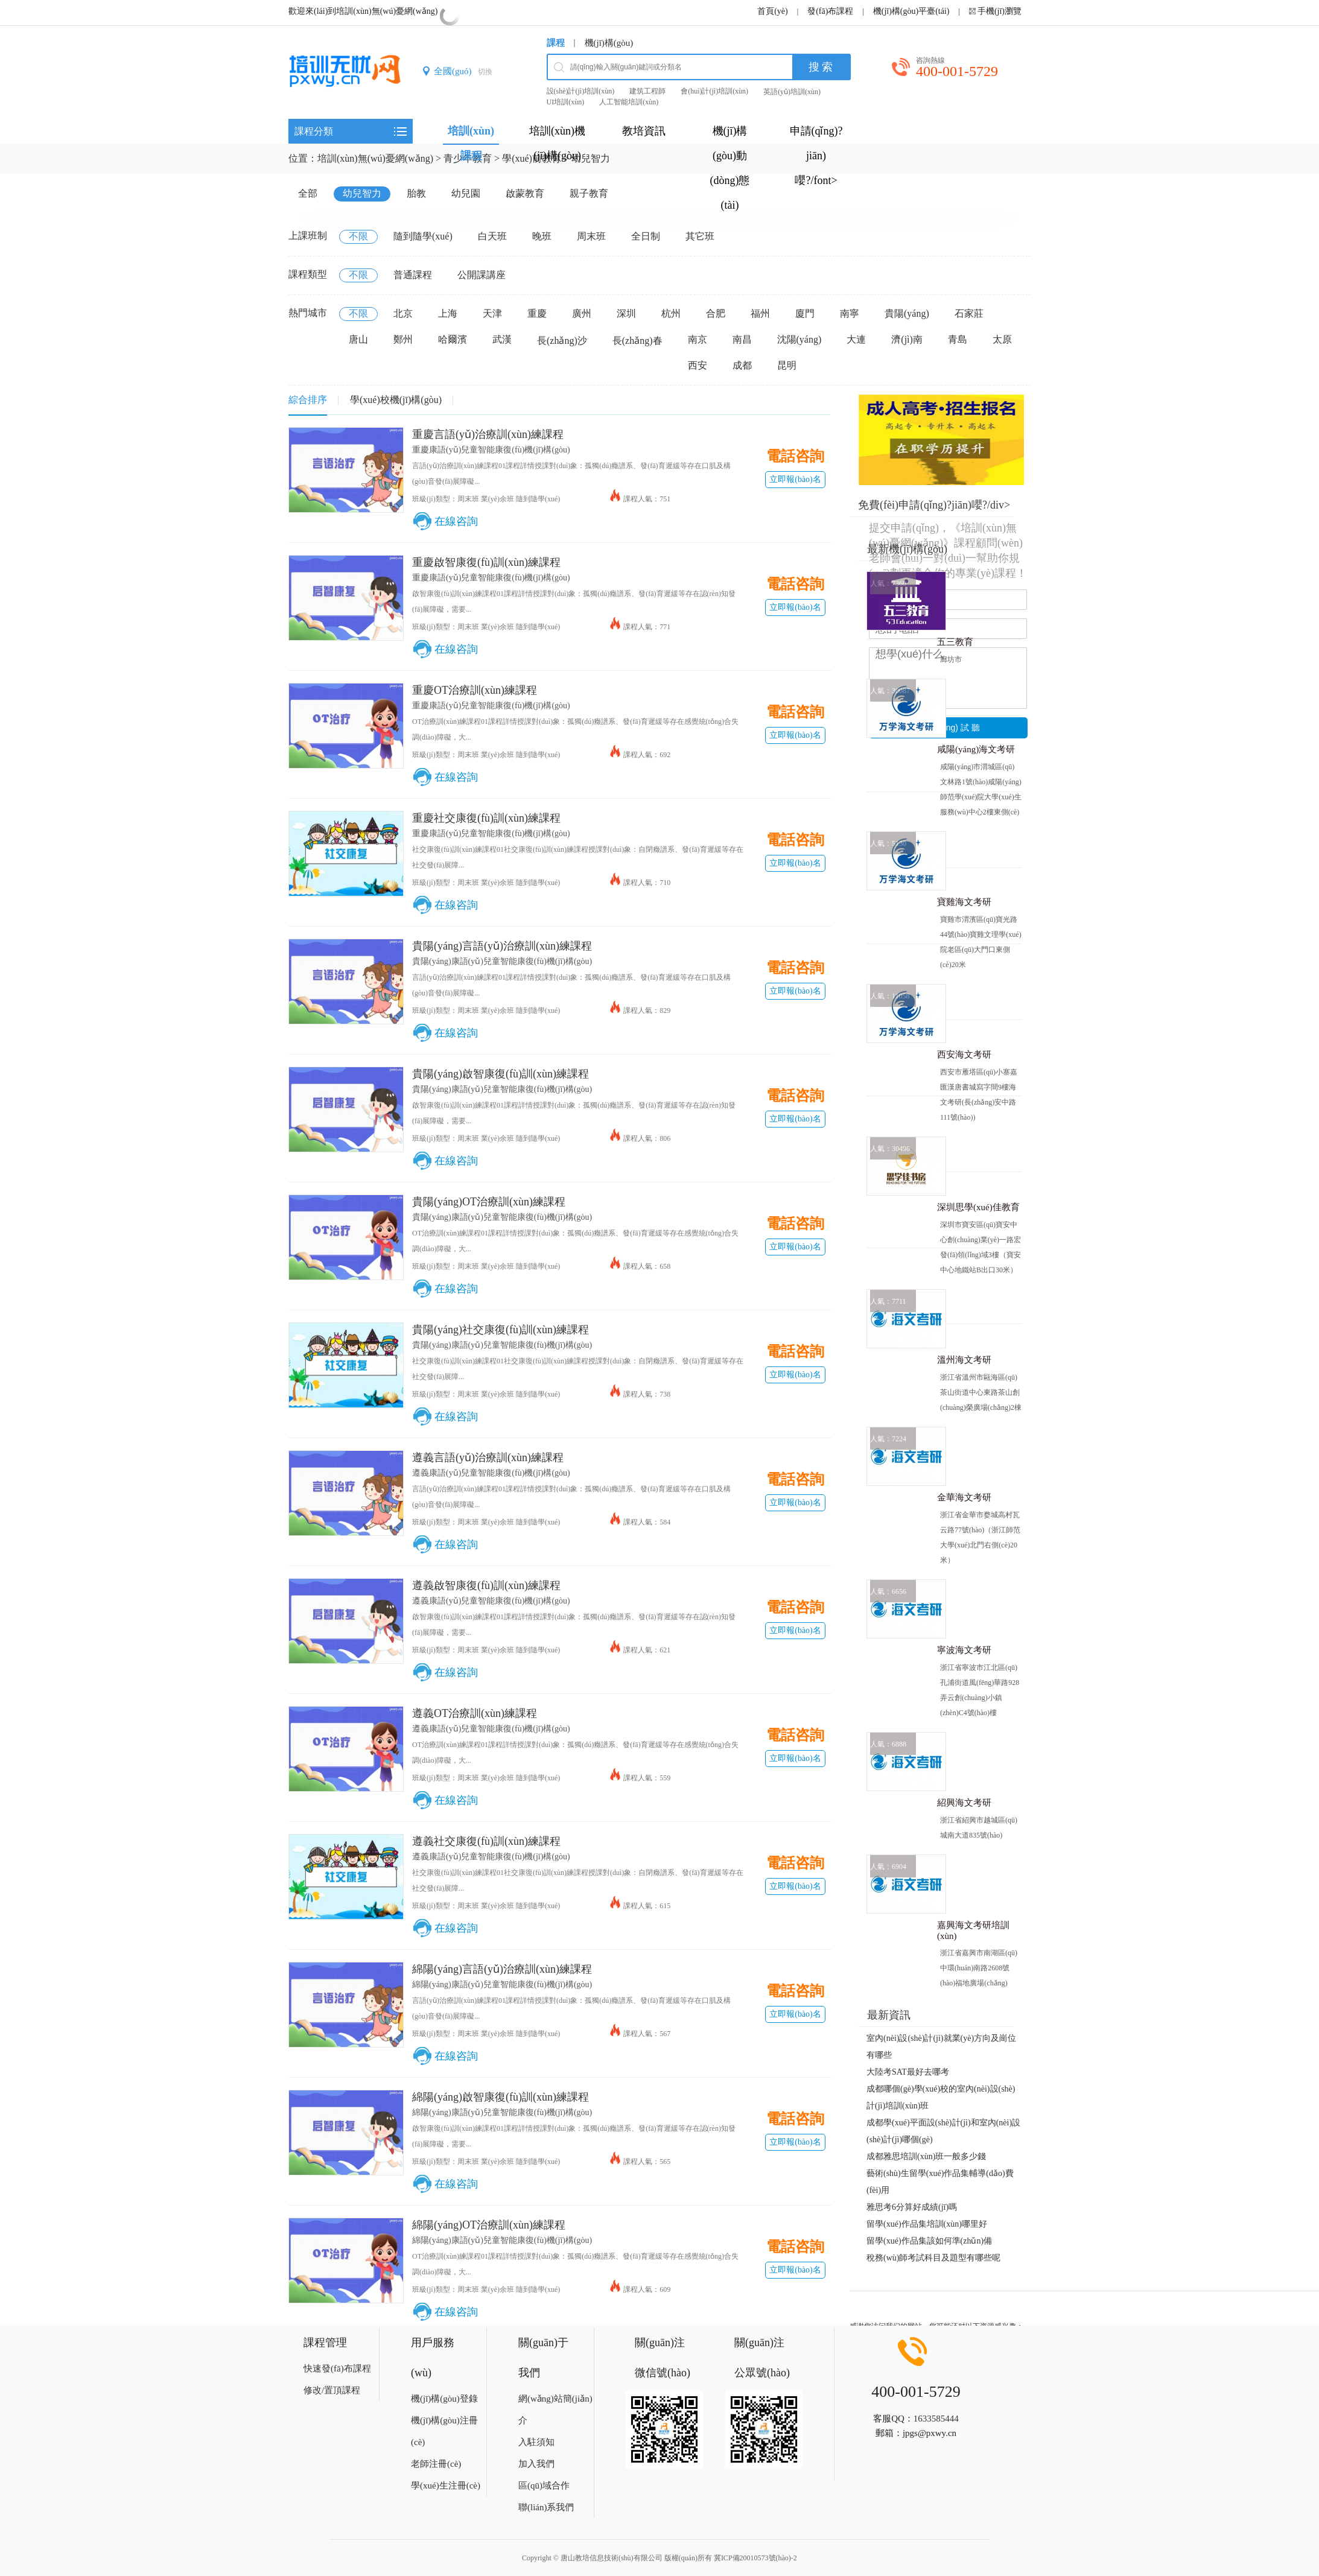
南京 (697, 339)
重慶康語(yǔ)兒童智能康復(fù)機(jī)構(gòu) (491, 449)
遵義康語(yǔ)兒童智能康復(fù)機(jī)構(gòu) (491, 1472)
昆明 (786, 365)
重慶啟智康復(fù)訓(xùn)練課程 (486, 562)
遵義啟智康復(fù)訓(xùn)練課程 (486, 1585)
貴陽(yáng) (907, 313)
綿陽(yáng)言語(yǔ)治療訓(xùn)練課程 (502, 1969)
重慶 (537, 313)
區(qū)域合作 (544, 2485)
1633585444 (936, 2418)
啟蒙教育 (525, 193)
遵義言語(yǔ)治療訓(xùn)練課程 (488, 1457)
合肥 (715, 313)
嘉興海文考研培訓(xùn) (973, 1930)
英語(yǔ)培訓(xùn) (792, 91)
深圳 (626, 313)
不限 (358, 236)
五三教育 (955, 642)
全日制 (645, 236)
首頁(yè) (772, 11)
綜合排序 (307, 400)
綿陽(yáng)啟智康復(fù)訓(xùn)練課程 (500, 2097)
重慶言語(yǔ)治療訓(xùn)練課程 (488, 434)
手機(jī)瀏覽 (999, 11)
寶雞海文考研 (964, 902)
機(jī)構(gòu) (609, 43)
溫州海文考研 (964, 1360)
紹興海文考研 (964, 1802)
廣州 (581, 313)
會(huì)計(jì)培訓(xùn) (714, 91)
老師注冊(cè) (436, 2464)
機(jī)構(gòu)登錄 (444, 2398)
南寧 (849, 313)
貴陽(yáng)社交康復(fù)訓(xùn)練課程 (500, 1330)
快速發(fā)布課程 (337, 2368)
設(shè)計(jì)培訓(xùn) (581, 91)
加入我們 (536, 2464)
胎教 (416, 193)
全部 (307, 193)
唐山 (358, 339)
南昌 (742, 339)
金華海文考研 (964, 1497)
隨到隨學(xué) (423, 236)
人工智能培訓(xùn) (628, 102)
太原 (1002, 339)
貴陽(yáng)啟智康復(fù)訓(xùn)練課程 (500, 1074)
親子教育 (589, 193)
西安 (697, 365)
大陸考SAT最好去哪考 (907, 2071)
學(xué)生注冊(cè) (445, 2485)
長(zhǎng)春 (637, 340)
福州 (760, 313)
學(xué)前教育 (531, 158)
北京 (403, 313)
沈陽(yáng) (799, 339)
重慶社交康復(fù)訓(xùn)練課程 (486, 818)
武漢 (502, 339)
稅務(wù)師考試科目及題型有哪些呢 (933, 2257)
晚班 (541, 236)
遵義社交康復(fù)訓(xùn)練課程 (486, 1841)
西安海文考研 (964, 1054)
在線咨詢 (456, 521)
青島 (957, 339)
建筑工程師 (647, 91)
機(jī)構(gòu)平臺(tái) (911, 11)
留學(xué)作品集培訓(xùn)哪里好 (926, 2224)
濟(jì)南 (907, 339)
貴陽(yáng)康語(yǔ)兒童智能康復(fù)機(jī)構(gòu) (502, 961)
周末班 (591, 236)
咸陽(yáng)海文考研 (976, 749)
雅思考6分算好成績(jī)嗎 (911, 2207)
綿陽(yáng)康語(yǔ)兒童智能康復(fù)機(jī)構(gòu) (502, 1984)
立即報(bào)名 (795, 479)
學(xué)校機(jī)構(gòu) (396, 400)
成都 (742, 365)
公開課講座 (481, 275)
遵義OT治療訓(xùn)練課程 (474, 1713)
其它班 (699, 236)
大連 (856, 339)
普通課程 (412, 275)
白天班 (492, 236)
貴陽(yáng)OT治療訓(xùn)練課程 (488, 1202)
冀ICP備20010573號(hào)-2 (755, 2558)
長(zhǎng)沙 (562, 340)
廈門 (805, 313)
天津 (492, 313)
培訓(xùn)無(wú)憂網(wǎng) (375, 158)
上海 (447, 313)
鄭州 (403, 339)
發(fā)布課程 (830, 11)
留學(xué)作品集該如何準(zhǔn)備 (929, 2240)
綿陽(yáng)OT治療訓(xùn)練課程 (488, 2225)
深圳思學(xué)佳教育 (978, 1207)
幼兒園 (465, 193)
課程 (556, 43)
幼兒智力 (590, 158)
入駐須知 (536, 2442)
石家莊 (969, 313)
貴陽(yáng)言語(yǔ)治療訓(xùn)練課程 (502, 946)
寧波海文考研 (964, 1650)
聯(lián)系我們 (546, 2507)
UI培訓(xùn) (566, 102)
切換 (485, 72)
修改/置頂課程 (332, 2390)
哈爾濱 (452, 339)
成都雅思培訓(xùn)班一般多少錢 (926, 2156)
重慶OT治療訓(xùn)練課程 (474, 690)
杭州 (671, 313)
